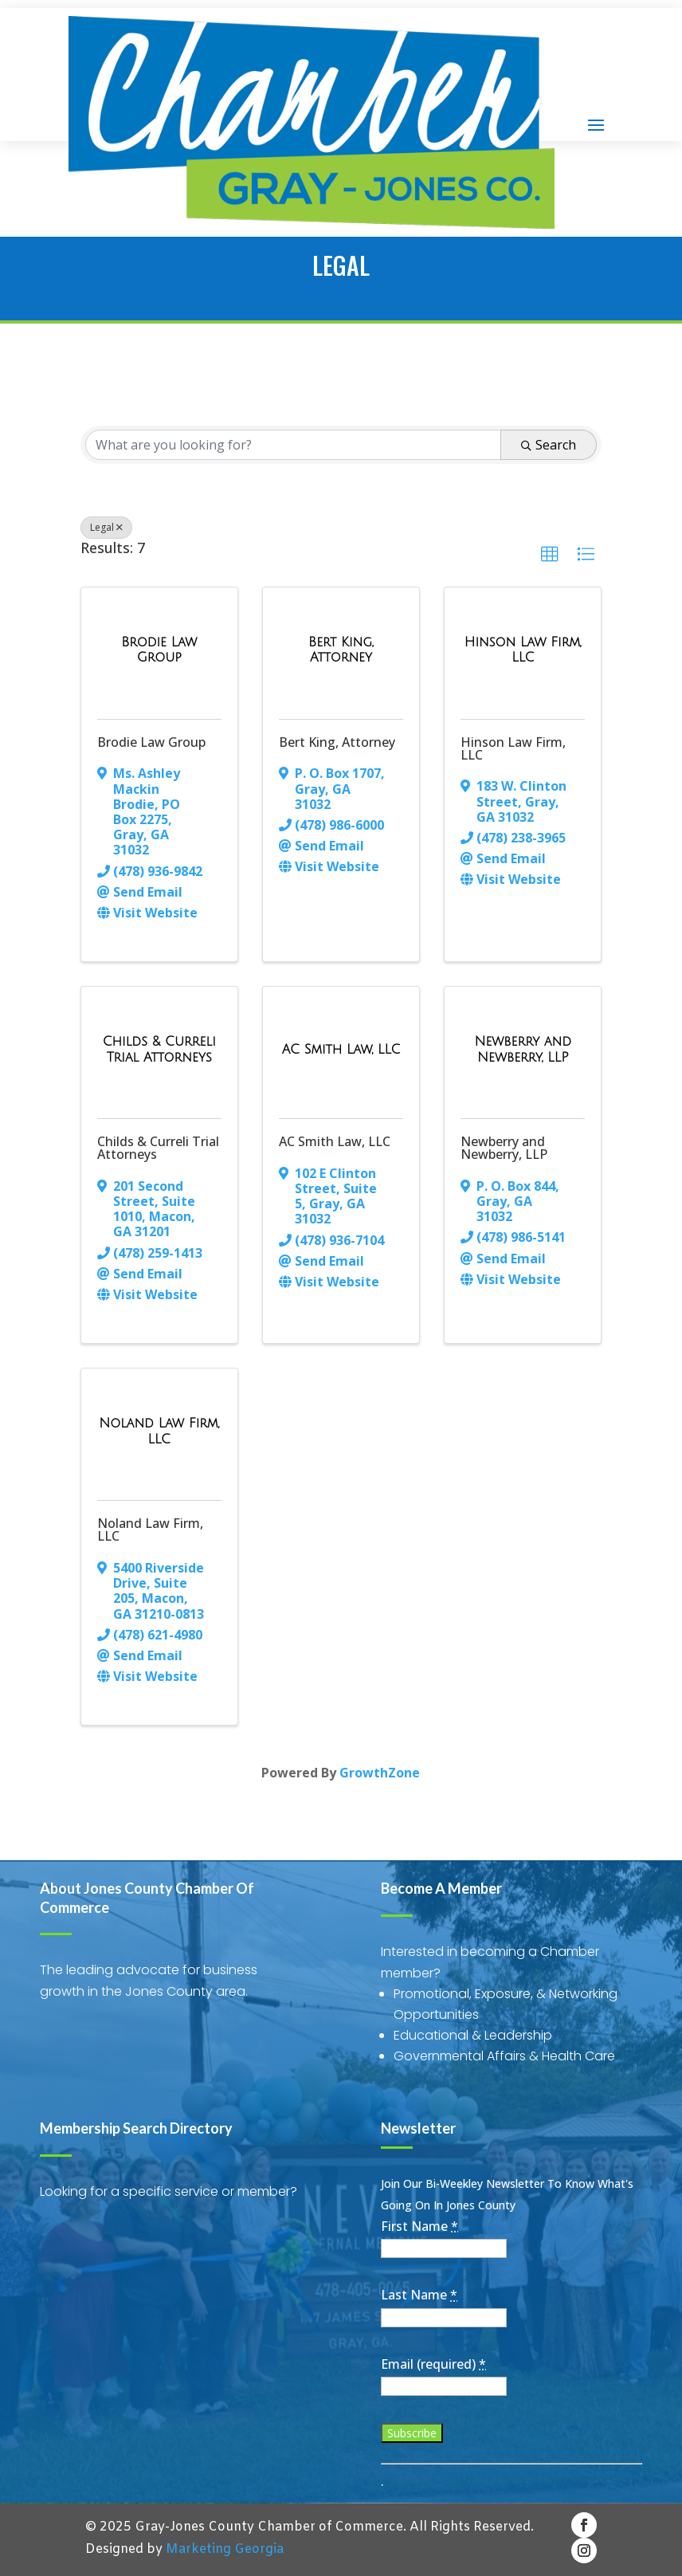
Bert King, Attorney (337, 742)
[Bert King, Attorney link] (341, 650)
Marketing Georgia (225, 2549)
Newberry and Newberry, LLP (504, 1148)
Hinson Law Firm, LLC (513, 748)
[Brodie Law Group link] (159, 650)
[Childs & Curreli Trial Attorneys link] (159, 1049)
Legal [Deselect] (106, 527)
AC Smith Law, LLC (334, 1141)
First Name (419, 2226)
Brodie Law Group (151, 742)
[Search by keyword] (293, 445)
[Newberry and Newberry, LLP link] (523, 1049)
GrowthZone (379, 1772)
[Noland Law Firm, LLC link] (159, 1431)
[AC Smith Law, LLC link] (341, 1050)
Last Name (419, 2294)
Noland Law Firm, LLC (150, 1529)
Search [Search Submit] (548, 445)
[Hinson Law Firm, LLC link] (523, 650)
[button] (550, 555)
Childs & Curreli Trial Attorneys (158, 1148)
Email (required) (433, 2364)
